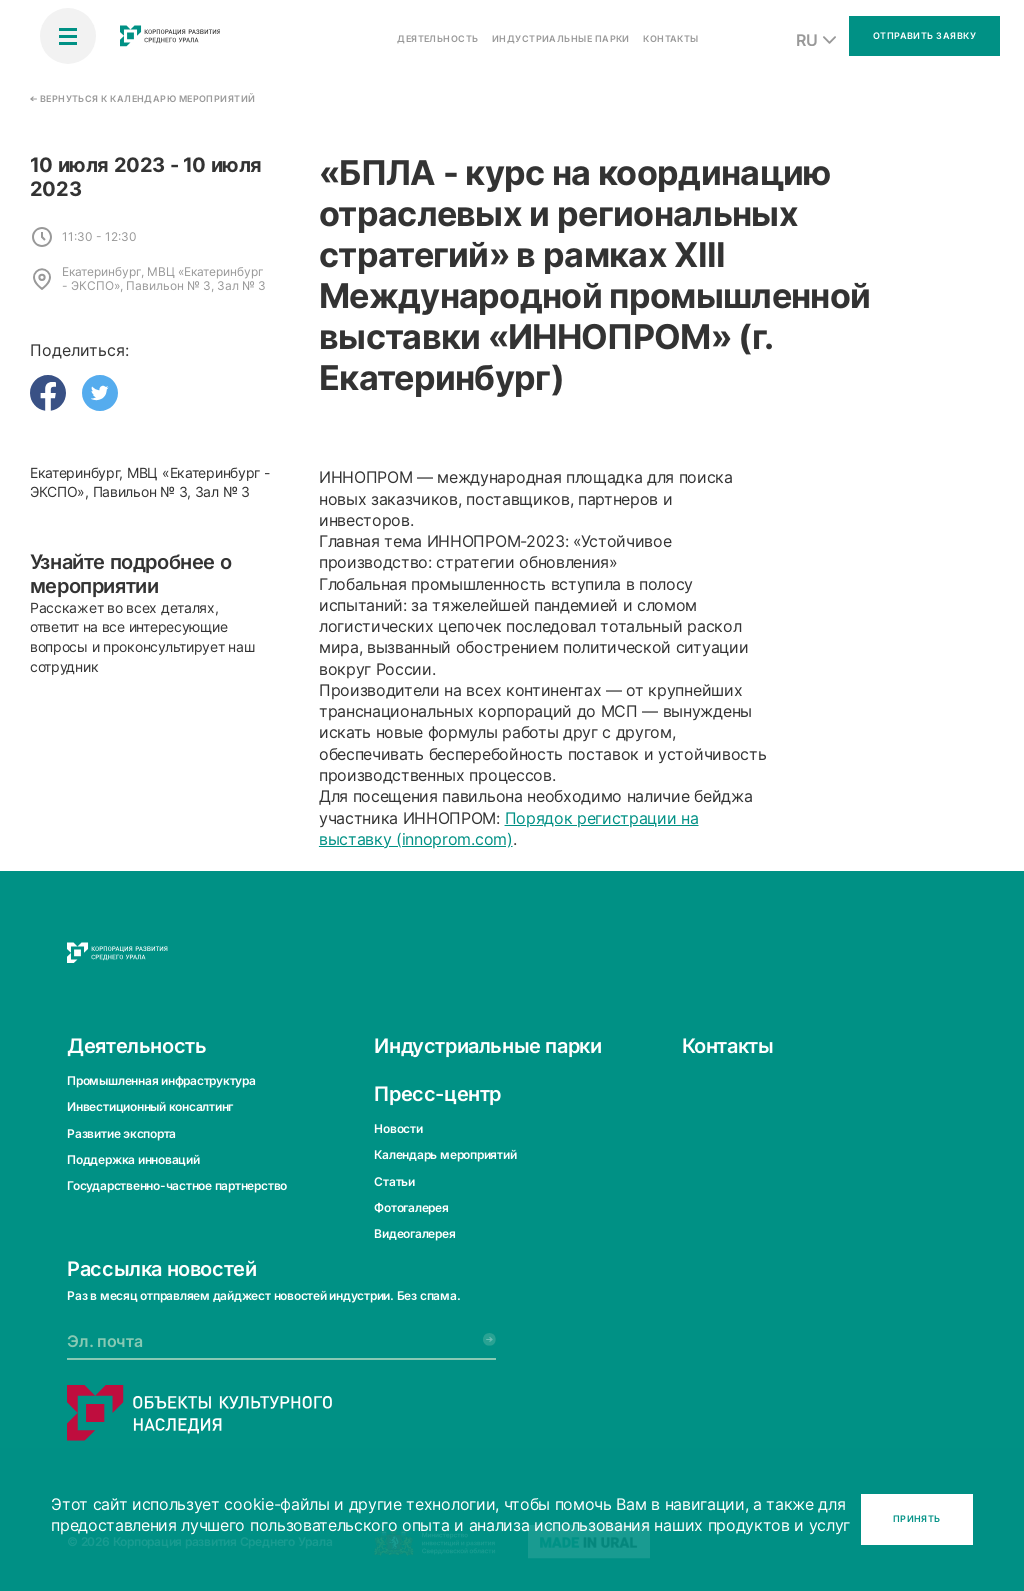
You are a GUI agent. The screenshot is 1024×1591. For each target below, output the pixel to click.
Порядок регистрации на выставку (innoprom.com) (509, 828)
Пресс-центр (437, 1093)
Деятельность (136, 1045)
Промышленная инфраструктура (161, 1079)
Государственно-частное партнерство (177, 1185)
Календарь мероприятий (445, 1154)
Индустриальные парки (487, 1045)
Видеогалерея (414, 1233)
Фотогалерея (411, 1207)
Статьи (394, 1180)
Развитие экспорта (121, 1132)
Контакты (728, 1045)
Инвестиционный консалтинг (150, 1106)
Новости (398, 1127)
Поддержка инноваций (133, 1159)
